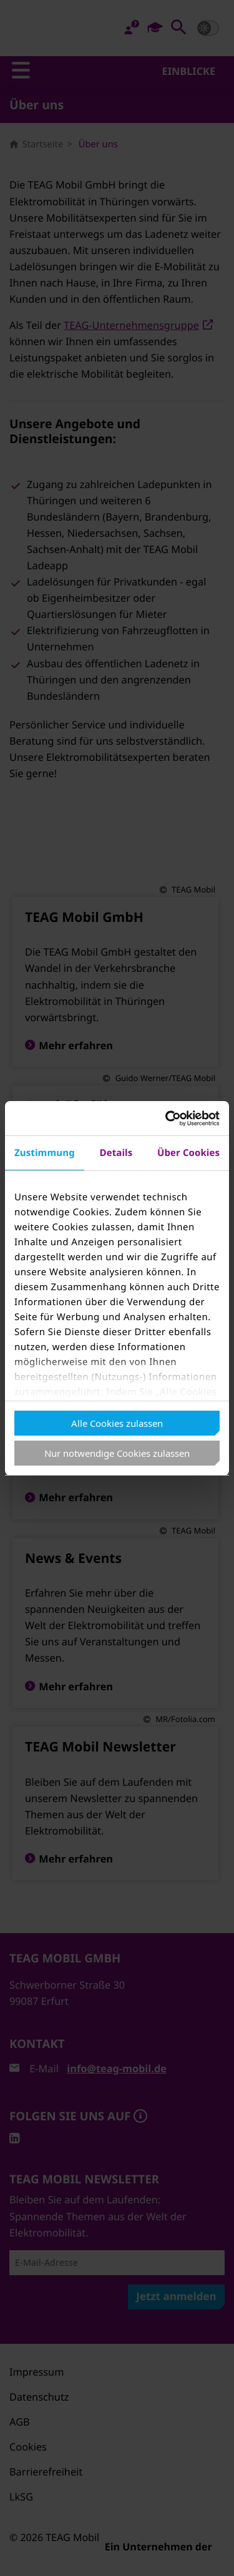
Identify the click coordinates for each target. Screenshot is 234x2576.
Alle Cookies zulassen (117, 1423)
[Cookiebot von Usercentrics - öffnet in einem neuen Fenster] (167, 1118)
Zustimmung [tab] (44, 1152)
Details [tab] (115, 1152)
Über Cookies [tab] (188, 1152)
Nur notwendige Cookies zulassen (117, 1453)
